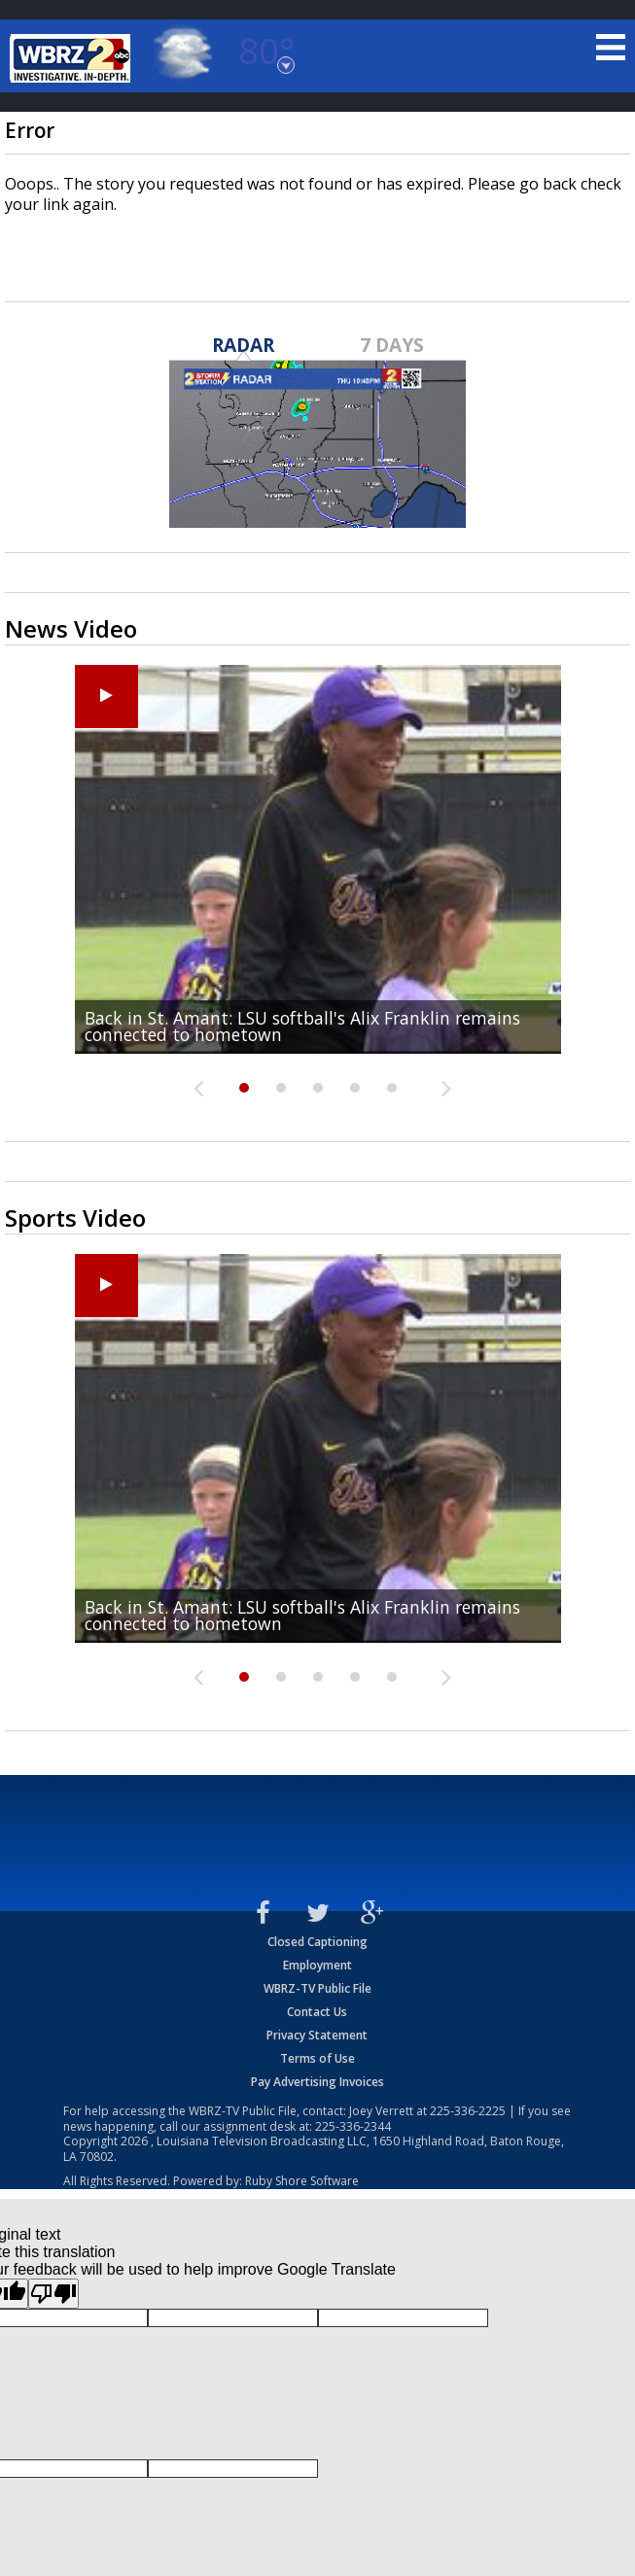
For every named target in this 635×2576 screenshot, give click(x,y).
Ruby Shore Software (302, 2181)
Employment (317, 1965)
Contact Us (317, 2011)
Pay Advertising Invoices (317, 2081)
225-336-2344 (353, 2126)
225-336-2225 (468, 2111)
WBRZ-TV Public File (317, 1988)
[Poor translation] (53, 2294)
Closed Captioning (317, 1941)
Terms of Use (317, 2058)
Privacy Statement (317, 2035)
